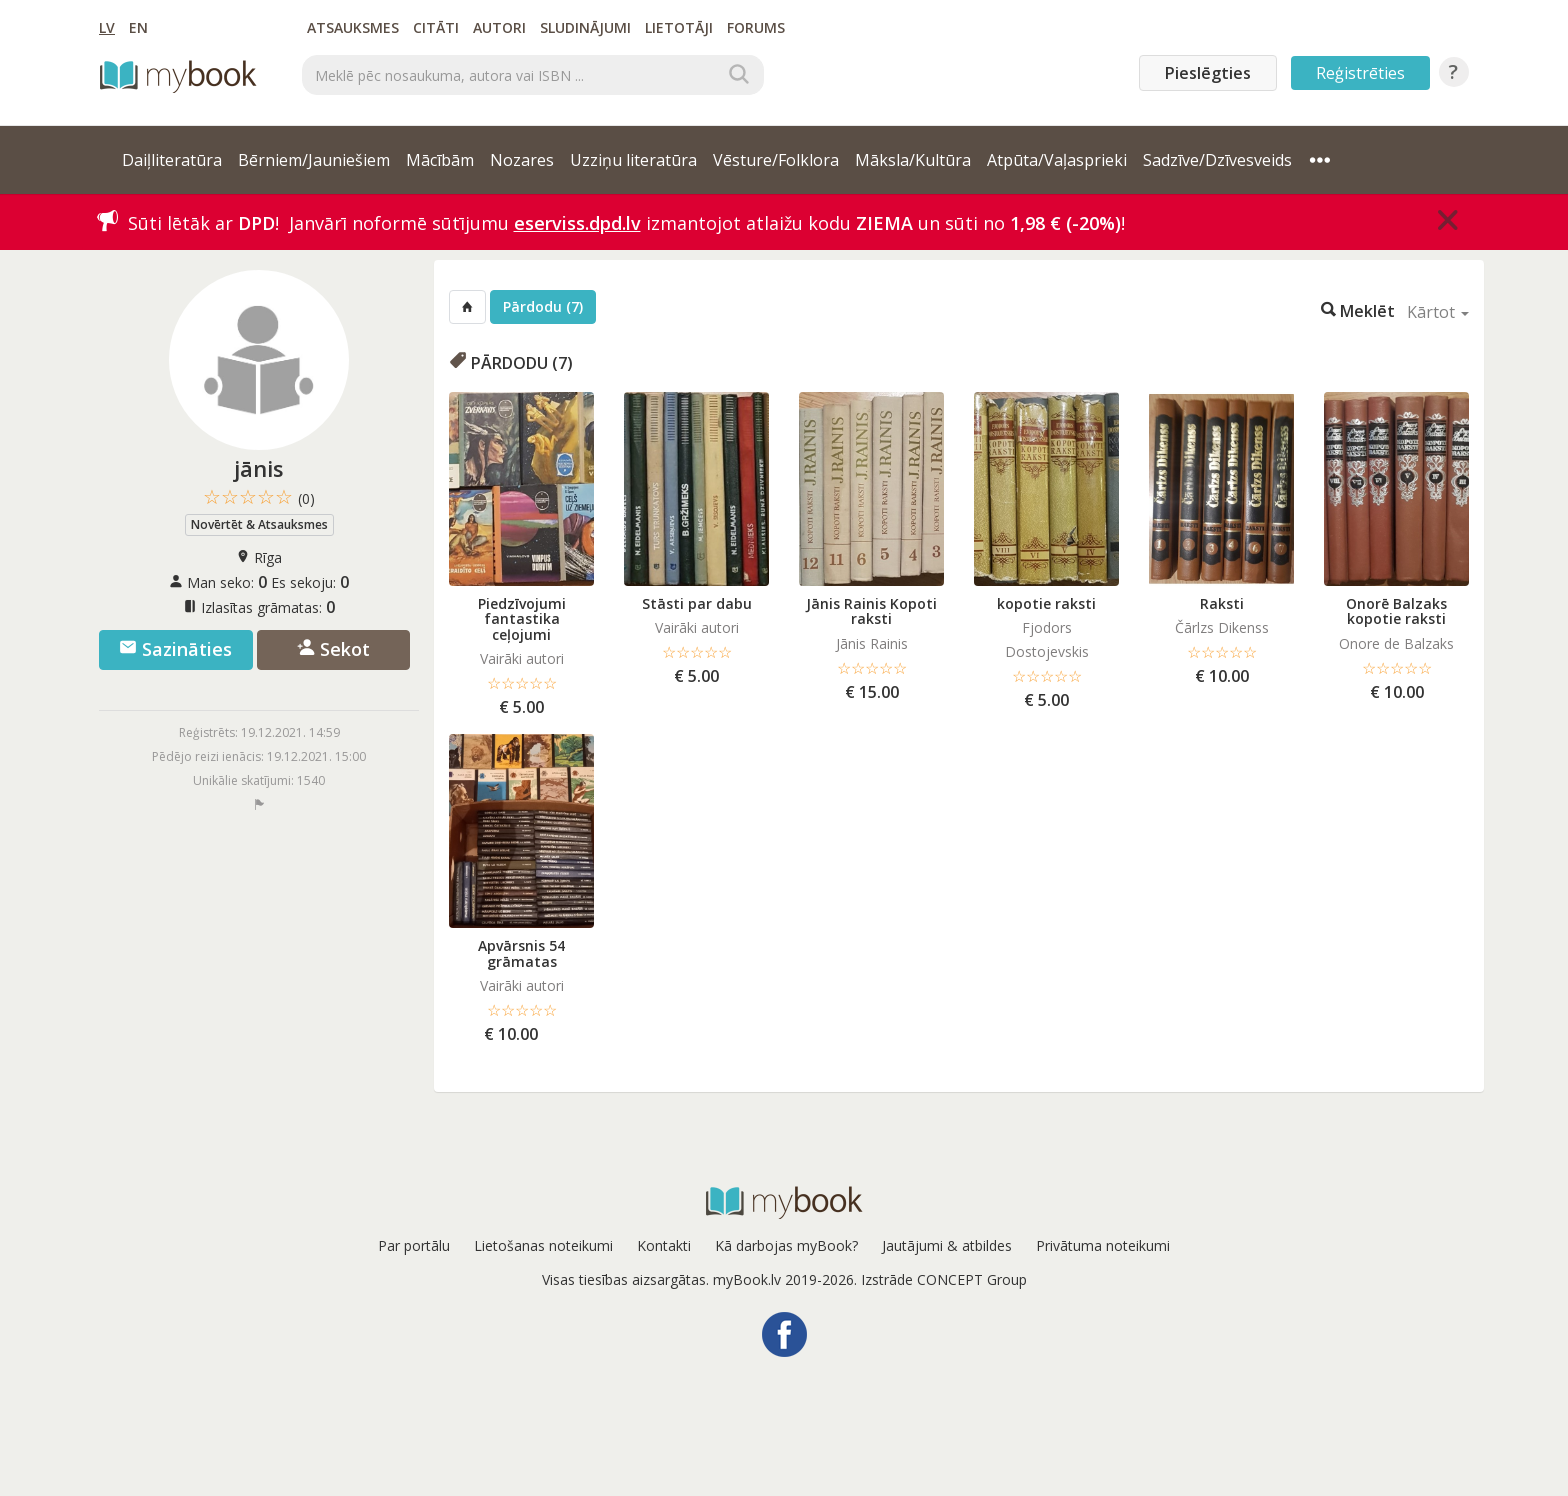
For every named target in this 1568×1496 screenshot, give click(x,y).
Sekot (333, 649)
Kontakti (664, 1245)
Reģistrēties (1360, 73)
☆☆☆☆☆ (259, 497)
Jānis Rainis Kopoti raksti (871, 611)
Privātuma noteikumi (1103, 1245)
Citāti (436, 27)
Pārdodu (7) (543, 306)
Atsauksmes (353, 27)
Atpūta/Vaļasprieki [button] (1057, 160)
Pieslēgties (1208, 73)
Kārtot (1438, 312)
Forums (756, 27)
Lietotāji (679, 27)
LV (107, 27)
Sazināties (175, 649)
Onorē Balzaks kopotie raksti (1396, 611)
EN (138, 27)
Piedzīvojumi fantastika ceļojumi (522, 619)
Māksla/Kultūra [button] (913, 160)
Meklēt (1358, 309)
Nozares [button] (522, 160)
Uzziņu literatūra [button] (633, 160)
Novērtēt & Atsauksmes (259, 524)
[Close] (1448, 220)
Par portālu (414, 1245)
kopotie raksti (1046, 603)
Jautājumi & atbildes (947, 1245)
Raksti (1222, 603)
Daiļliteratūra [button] (172, 160)
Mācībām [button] (440, 160)
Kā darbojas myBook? (786, 1245)
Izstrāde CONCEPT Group (944, 1279)
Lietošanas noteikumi (543, 1245)
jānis (259, 468)
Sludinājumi (585, 27)
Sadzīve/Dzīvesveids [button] (1217, 160)
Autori (499, 27)
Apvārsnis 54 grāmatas (521, 953)
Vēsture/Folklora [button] (776, 160)
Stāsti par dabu (697, 603)
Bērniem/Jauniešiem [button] (314, 160)
